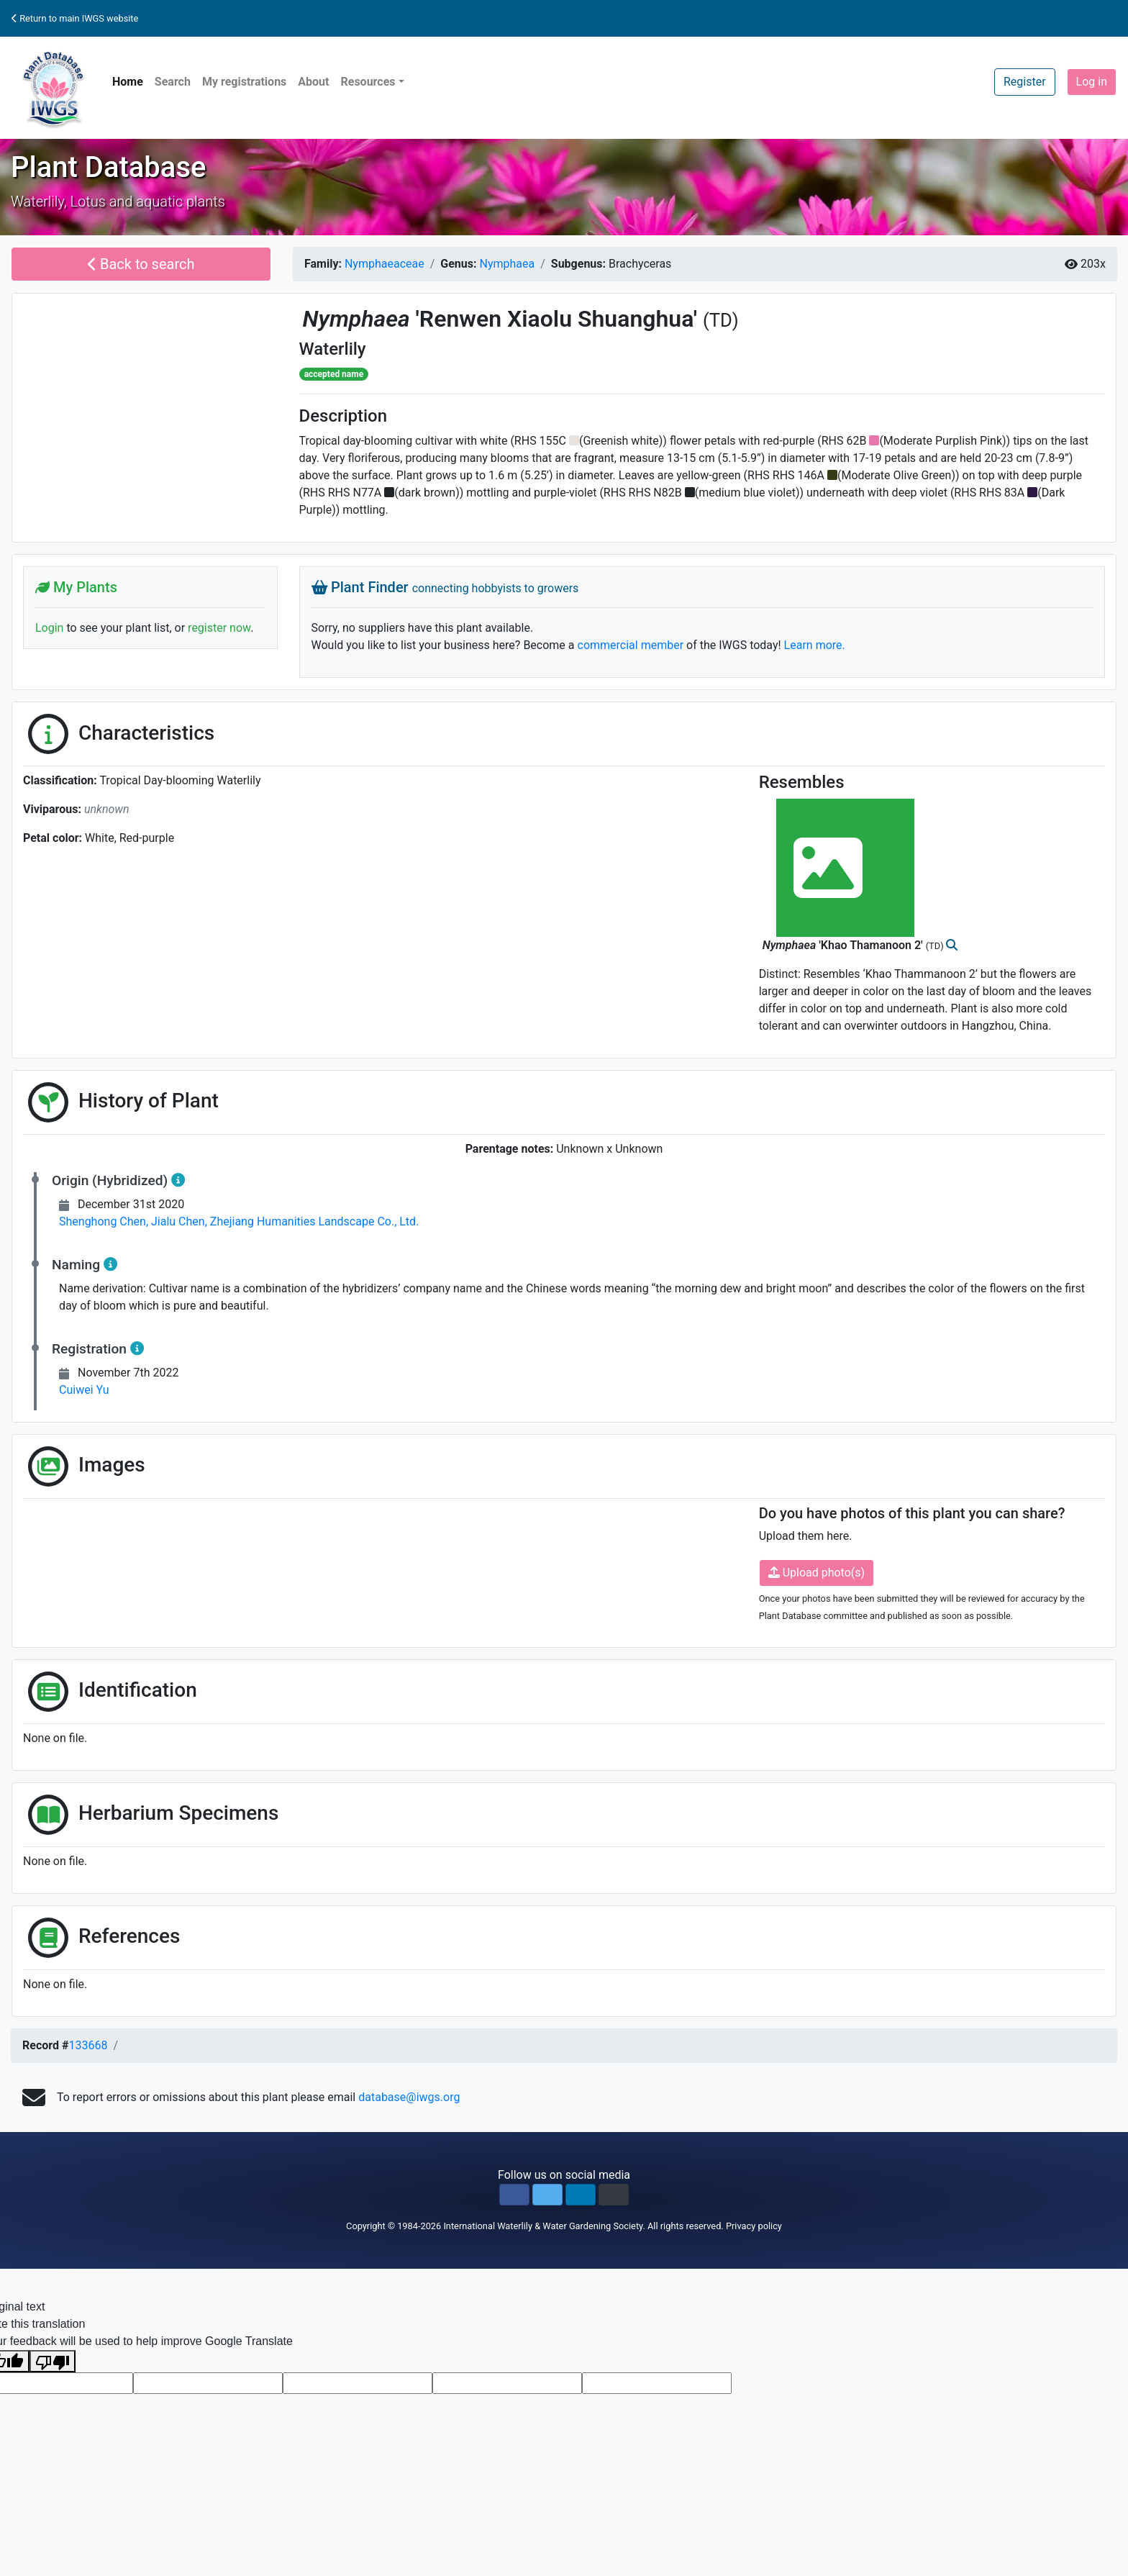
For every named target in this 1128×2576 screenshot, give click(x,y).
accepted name (333, 374)
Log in (1091, 82)
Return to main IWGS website (75, 18)
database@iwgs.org (409, 2097)
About (313, 82)
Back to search (141, 264)
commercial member (631, 645)
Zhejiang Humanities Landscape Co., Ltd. (314, 1221)
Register (1025, 82)
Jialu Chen (180, 1221)
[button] (514, 2194)
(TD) (721, 320)
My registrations (244, 82)
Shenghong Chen (105, 1221)
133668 (87, 2045)
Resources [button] (367, 82)
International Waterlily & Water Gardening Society (542, 2226)
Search (173, 82)
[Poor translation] (52, 2361)
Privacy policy (754, 2226)
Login (49, 628)
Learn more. (814, 645)
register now (219, 628)
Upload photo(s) (816, 1572)
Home (127, 82)
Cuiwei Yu (84, 1390)
